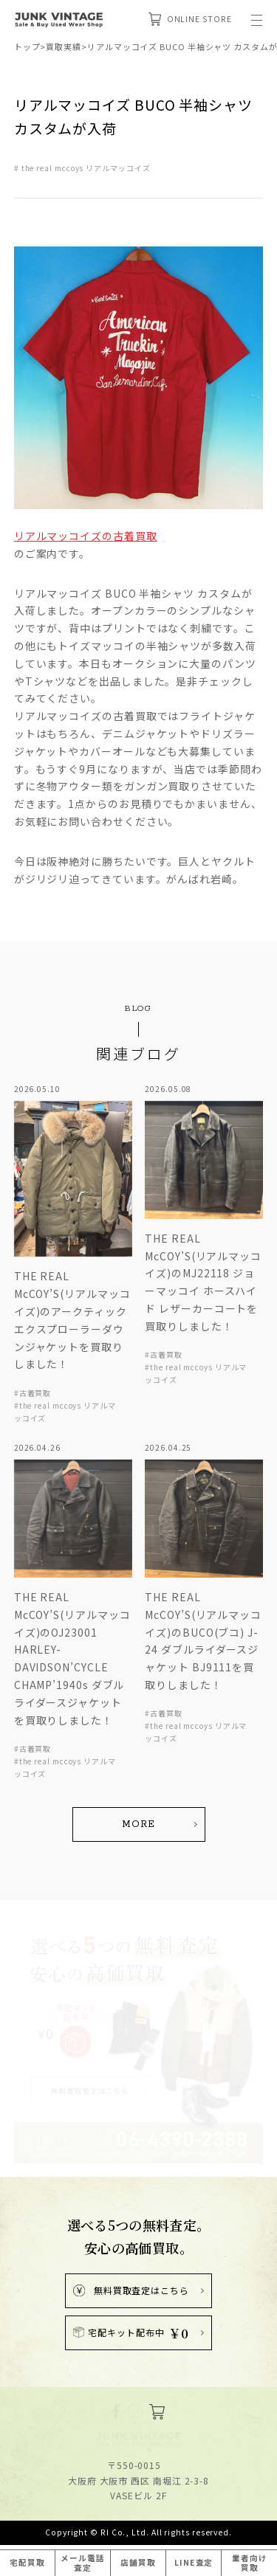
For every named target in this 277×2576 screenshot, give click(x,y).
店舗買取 (138, 2562)
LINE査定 (193, 2562)
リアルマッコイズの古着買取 (85, 535)
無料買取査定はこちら (131, 2252)
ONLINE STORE (190, 19)
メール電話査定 (83, 2562)
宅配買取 (27, 2562)
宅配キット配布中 (131, 2294)
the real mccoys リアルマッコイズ (86, 167)
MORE (138, 1786)
